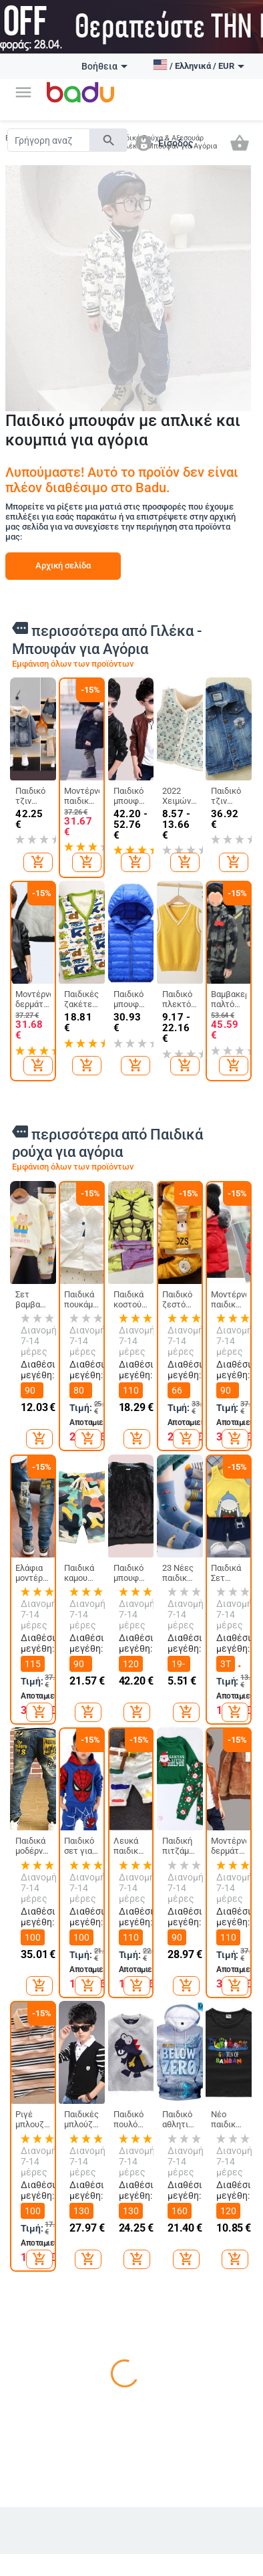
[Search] (48, 140)
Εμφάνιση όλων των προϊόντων (73, 664)
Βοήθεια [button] (104, 66)
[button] (23, 92)
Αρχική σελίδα (63, 565)
